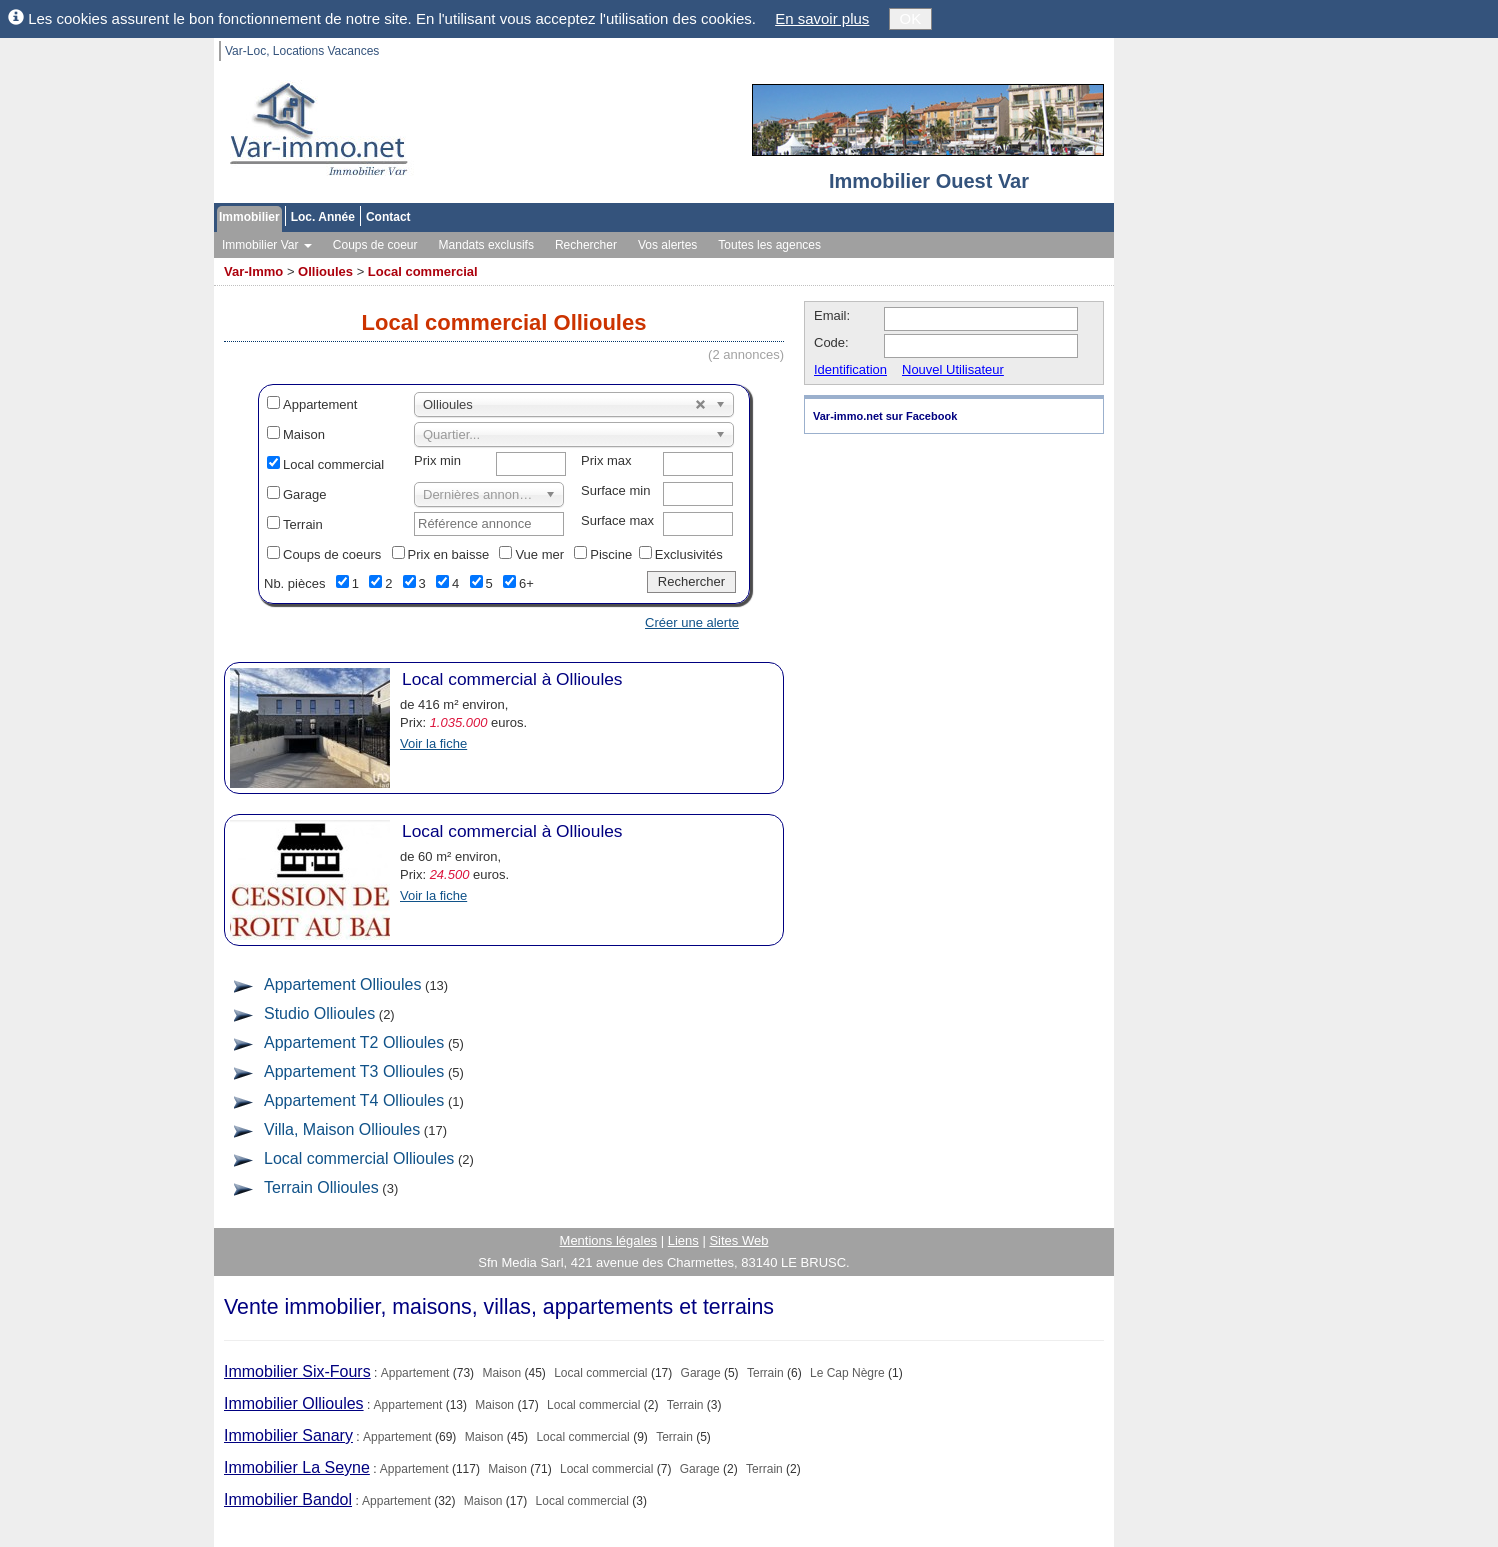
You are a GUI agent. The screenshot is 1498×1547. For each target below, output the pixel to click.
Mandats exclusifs (486, 245)
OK (911, 18)
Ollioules (325, 271)
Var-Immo (253, 271)
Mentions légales (609, 1240)
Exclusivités (689, 554)
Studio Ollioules (319, 1013)
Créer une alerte (692, 622)
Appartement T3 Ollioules (354, 1071)
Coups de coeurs (332, 554)
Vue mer (539, 554)
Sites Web (738, 1240)
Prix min (437, 460)
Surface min (615, 490)
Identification (850, 369)
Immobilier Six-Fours (297, 1371)
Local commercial (423, 271)
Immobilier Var (267, 245)
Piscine (611, 554)
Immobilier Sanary (288, 1435)
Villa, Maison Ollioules (342, 1129)
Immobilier (249, 217)
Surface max (617, 520)
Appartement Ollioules (342, 984)
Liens (683, 1240)
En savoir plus (822, 18)
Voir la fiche (433, 743)
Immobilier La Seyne (297, 1467)
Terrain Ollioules (321, 1187)
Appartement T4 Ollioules (354, 1100)
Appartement (320, 404)
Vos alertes (667, 245)
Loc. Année (323, 217)
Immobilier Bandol (288, 1499)
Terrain (303, 524)
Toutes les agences (769, 245)
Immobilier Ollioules (294, 1403)
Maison (304, 434)
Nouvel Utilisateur (953, 369)
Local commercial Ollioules (359, 1158)
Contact (388, 217)
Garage (304, 494)
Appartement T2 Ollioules (354, 1042)
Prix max (606, 460)
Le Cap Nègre (847, 1373)
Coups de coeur (375, 245)
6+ (526, 583)
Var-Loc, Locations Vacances (302, 51)
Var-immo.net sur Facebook (885, 416)
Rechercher (586, 245)
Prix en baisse (449, 554)
